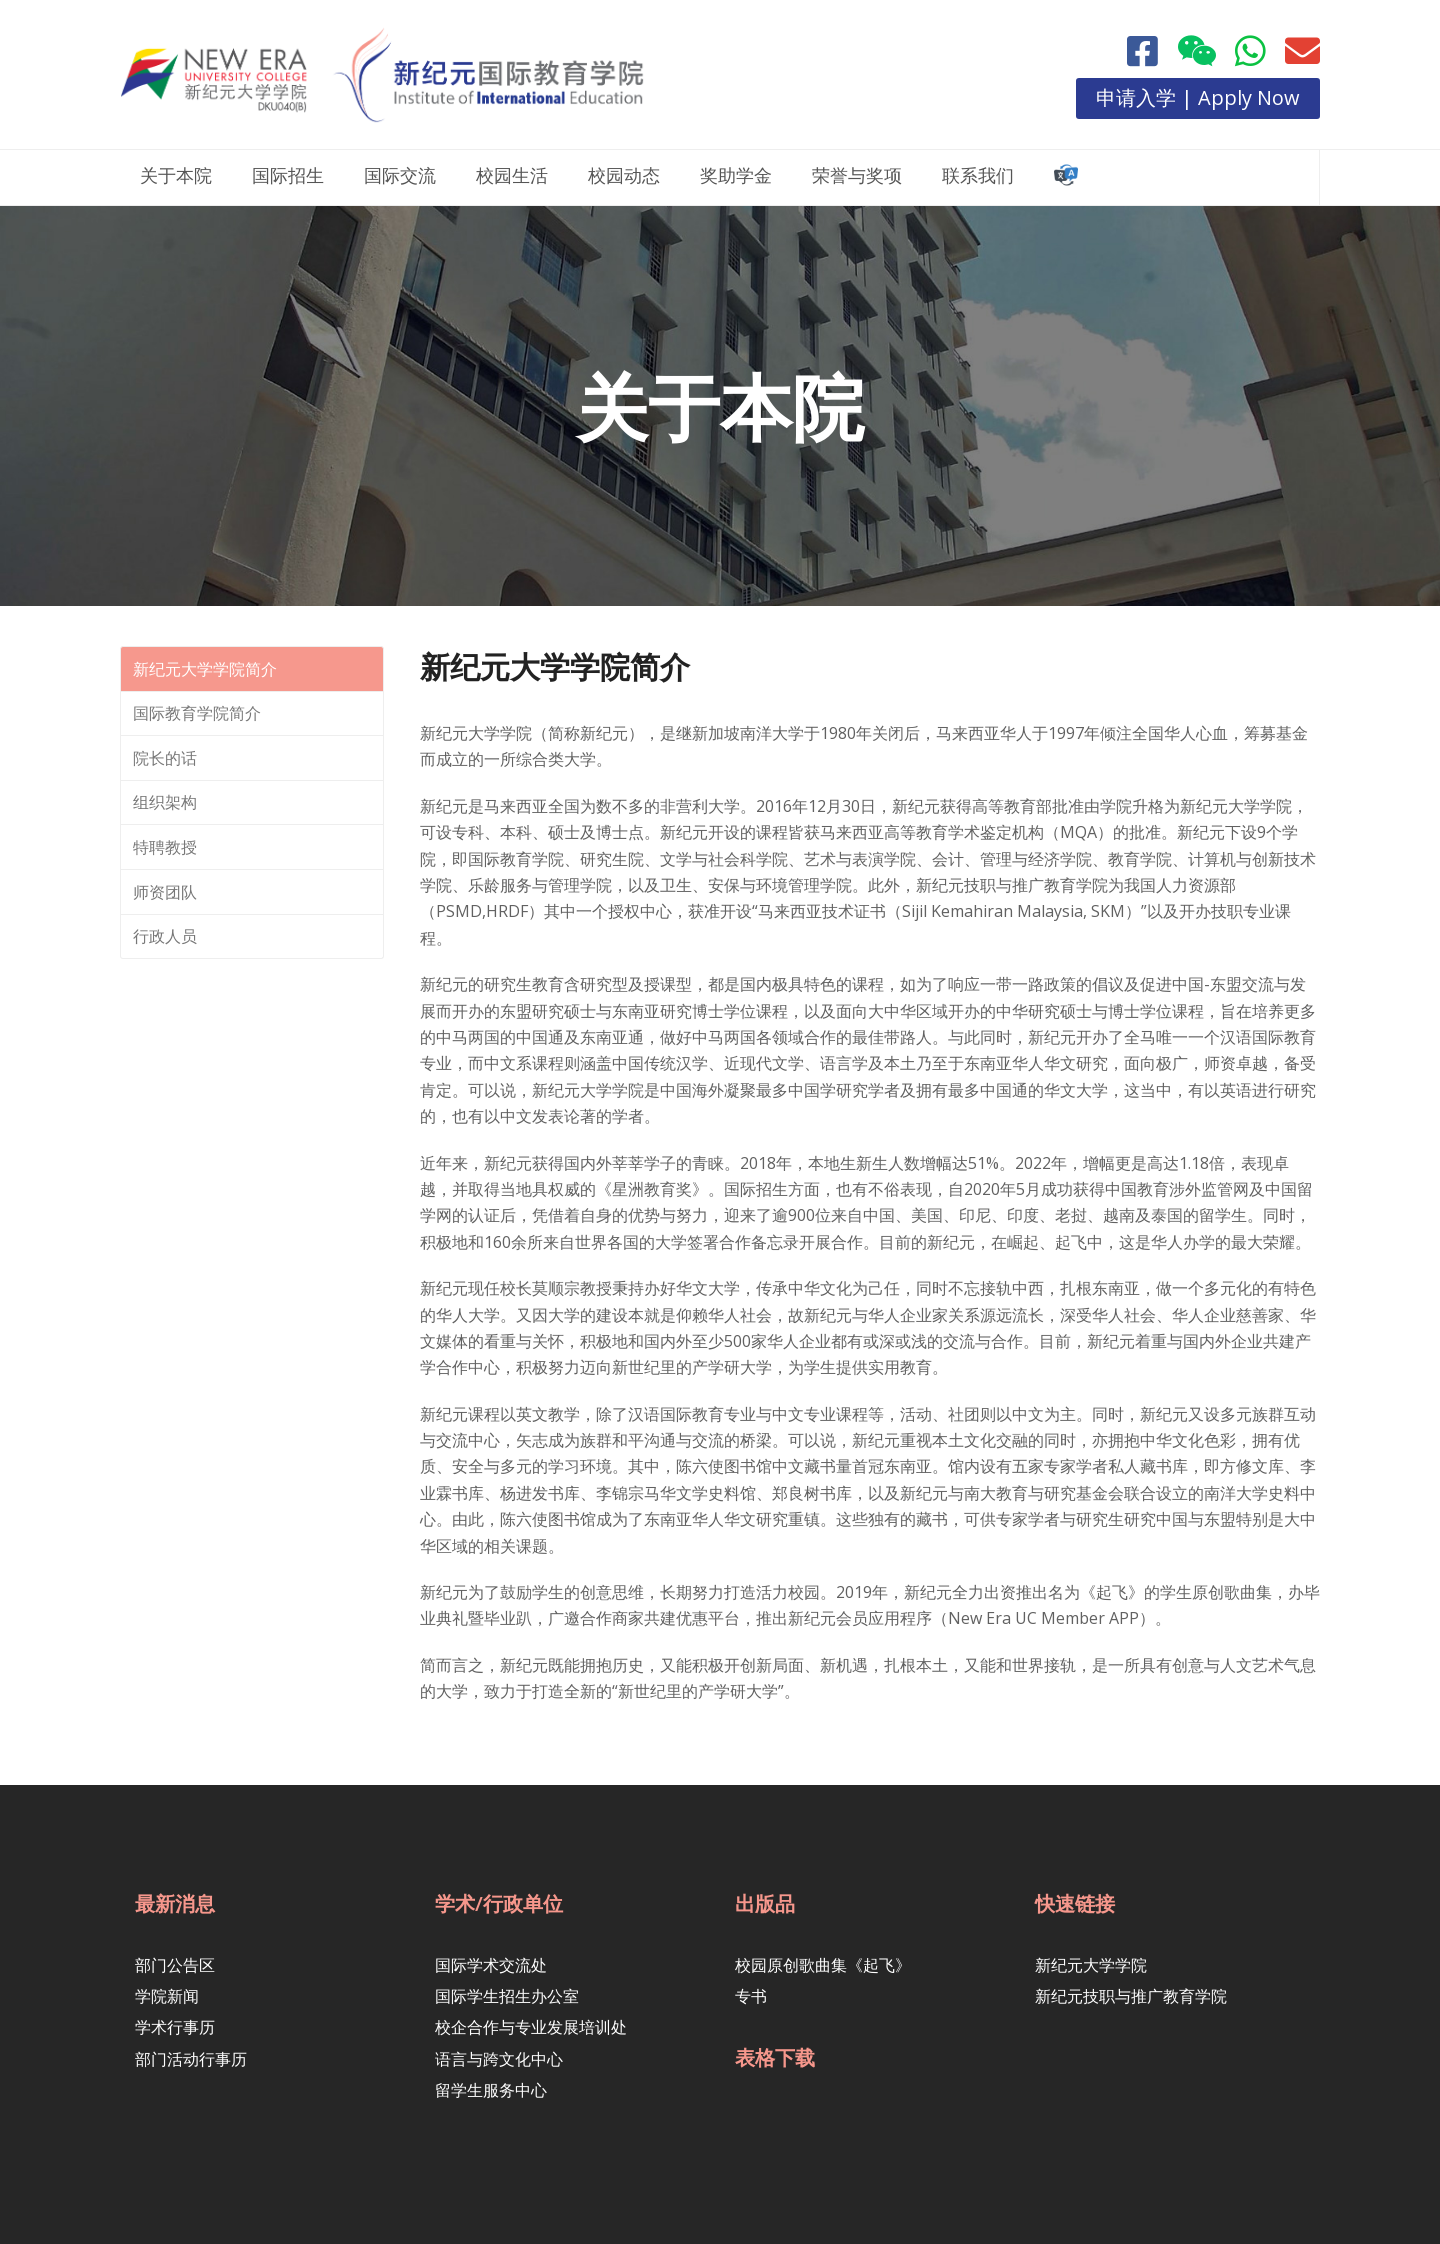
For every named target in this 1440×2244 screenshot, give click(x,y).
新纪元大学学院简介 (205, 669)
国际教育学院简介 (197, 713)
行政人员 (165, 936)
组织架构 (165, 802)
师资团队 (165, 892)
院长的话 (165, 758)
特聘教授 (165, 847)
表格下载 (775, 2057)
